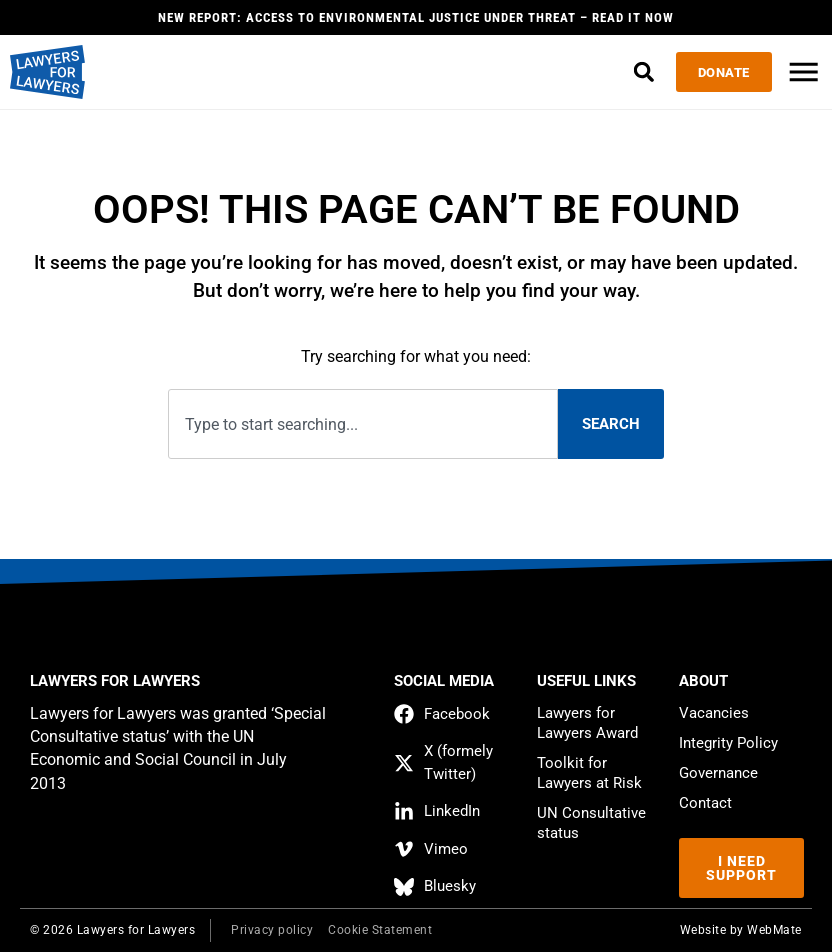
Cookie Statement (380, 930)
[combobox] (362, 424)
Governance (718, 773)
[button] (630, 72)
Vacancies (714, 713)
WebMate (774, 930)
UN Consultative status (591, 823)
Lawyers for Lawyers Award (587, 723)
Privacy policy (272, 930)
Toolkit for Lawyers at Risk (589, 773)
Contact (705, 803)
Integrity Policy (728, 743)
